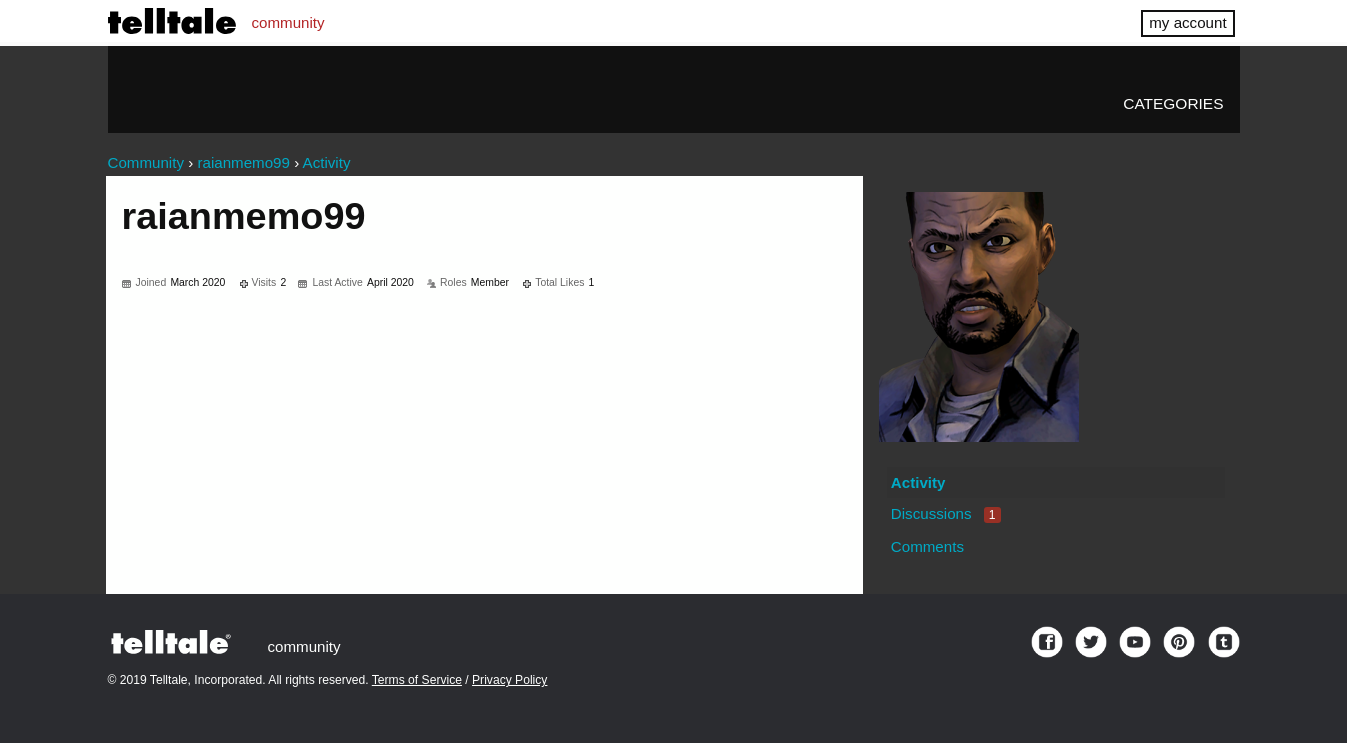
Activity (918, 482)
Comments (927, 546)
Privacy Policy (509, 680)
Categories (1173, 103)
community (288, 22)
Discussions (946, 513)
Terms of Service (417, 680)
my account (1187, 22)
